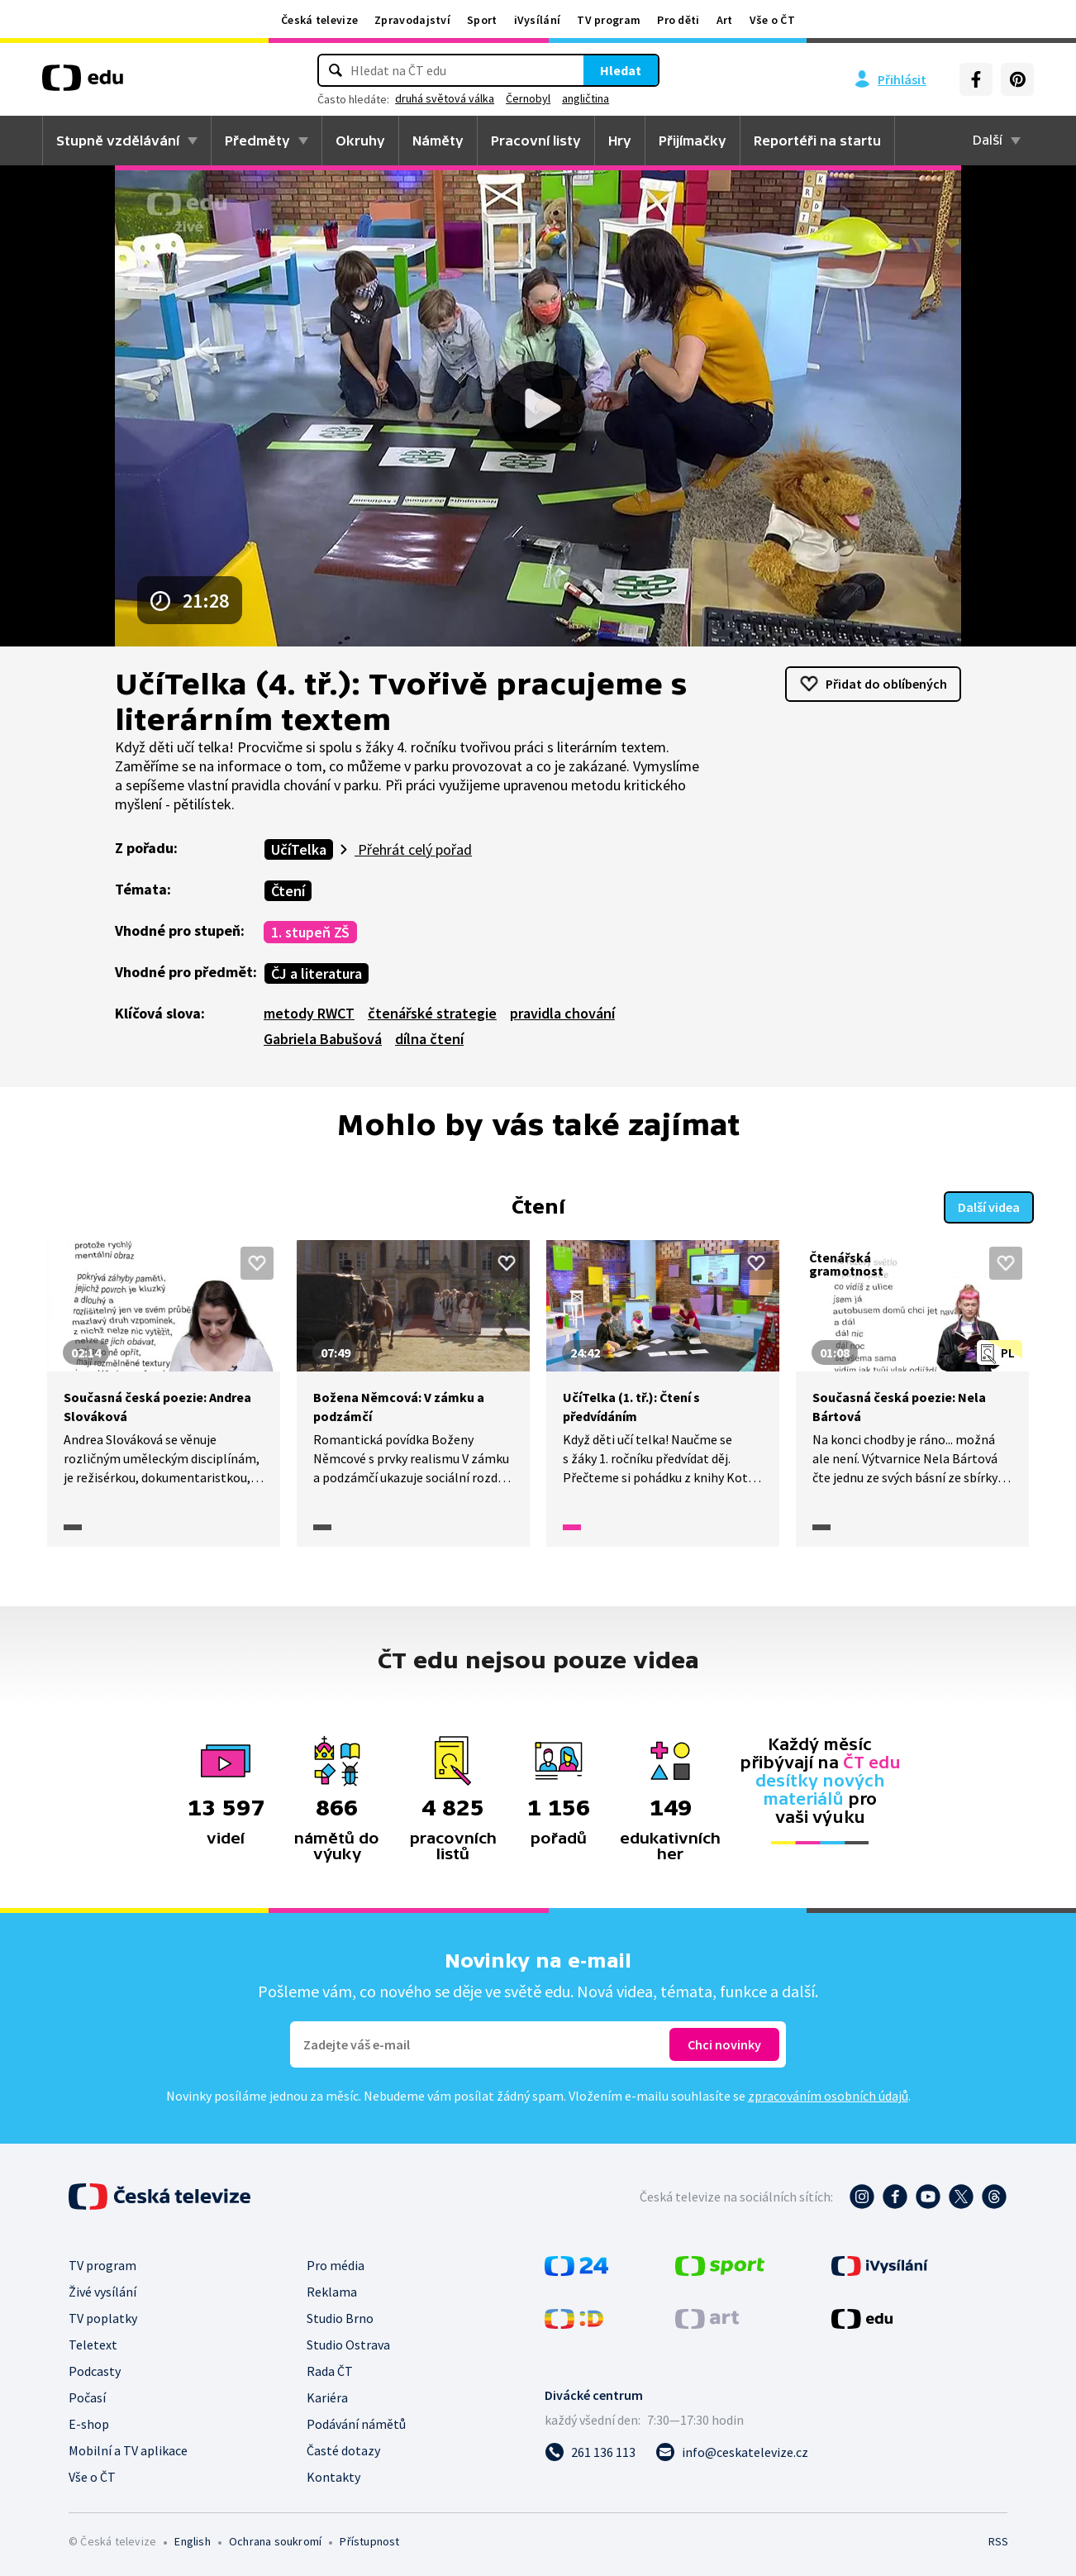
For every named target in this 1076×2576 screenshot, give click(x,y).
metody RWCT (309, 1013)
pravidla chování (562, 1013)
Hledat (620, 70)
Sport (482, 19)
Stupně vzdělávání (117, 140)
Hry (619, 140)
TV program (608, 19)
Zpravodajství (412, 19)
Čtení (288, 890)
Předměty (257, 140)
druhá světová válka (444, 98)
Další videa (989, 1207)
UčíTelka (298, 849)
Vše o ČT (772, 19)
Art (725, 19)
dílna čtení (429, 1038)
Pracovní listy (536, 140)
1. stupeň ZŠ (310, 932)
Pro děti (678, 19)
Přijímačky (692, 140)
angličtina (585, 98)
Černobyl (528, 98)
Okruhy (360, 140)
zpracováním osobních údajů (828, 2095)
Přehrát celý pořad (413, 849)
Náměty (438, 140)
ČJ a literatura (316, 973)
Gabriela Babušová (323, 1038)
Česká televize (319, 19)
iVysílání (537, 19)
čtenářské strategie (432, 1013)
